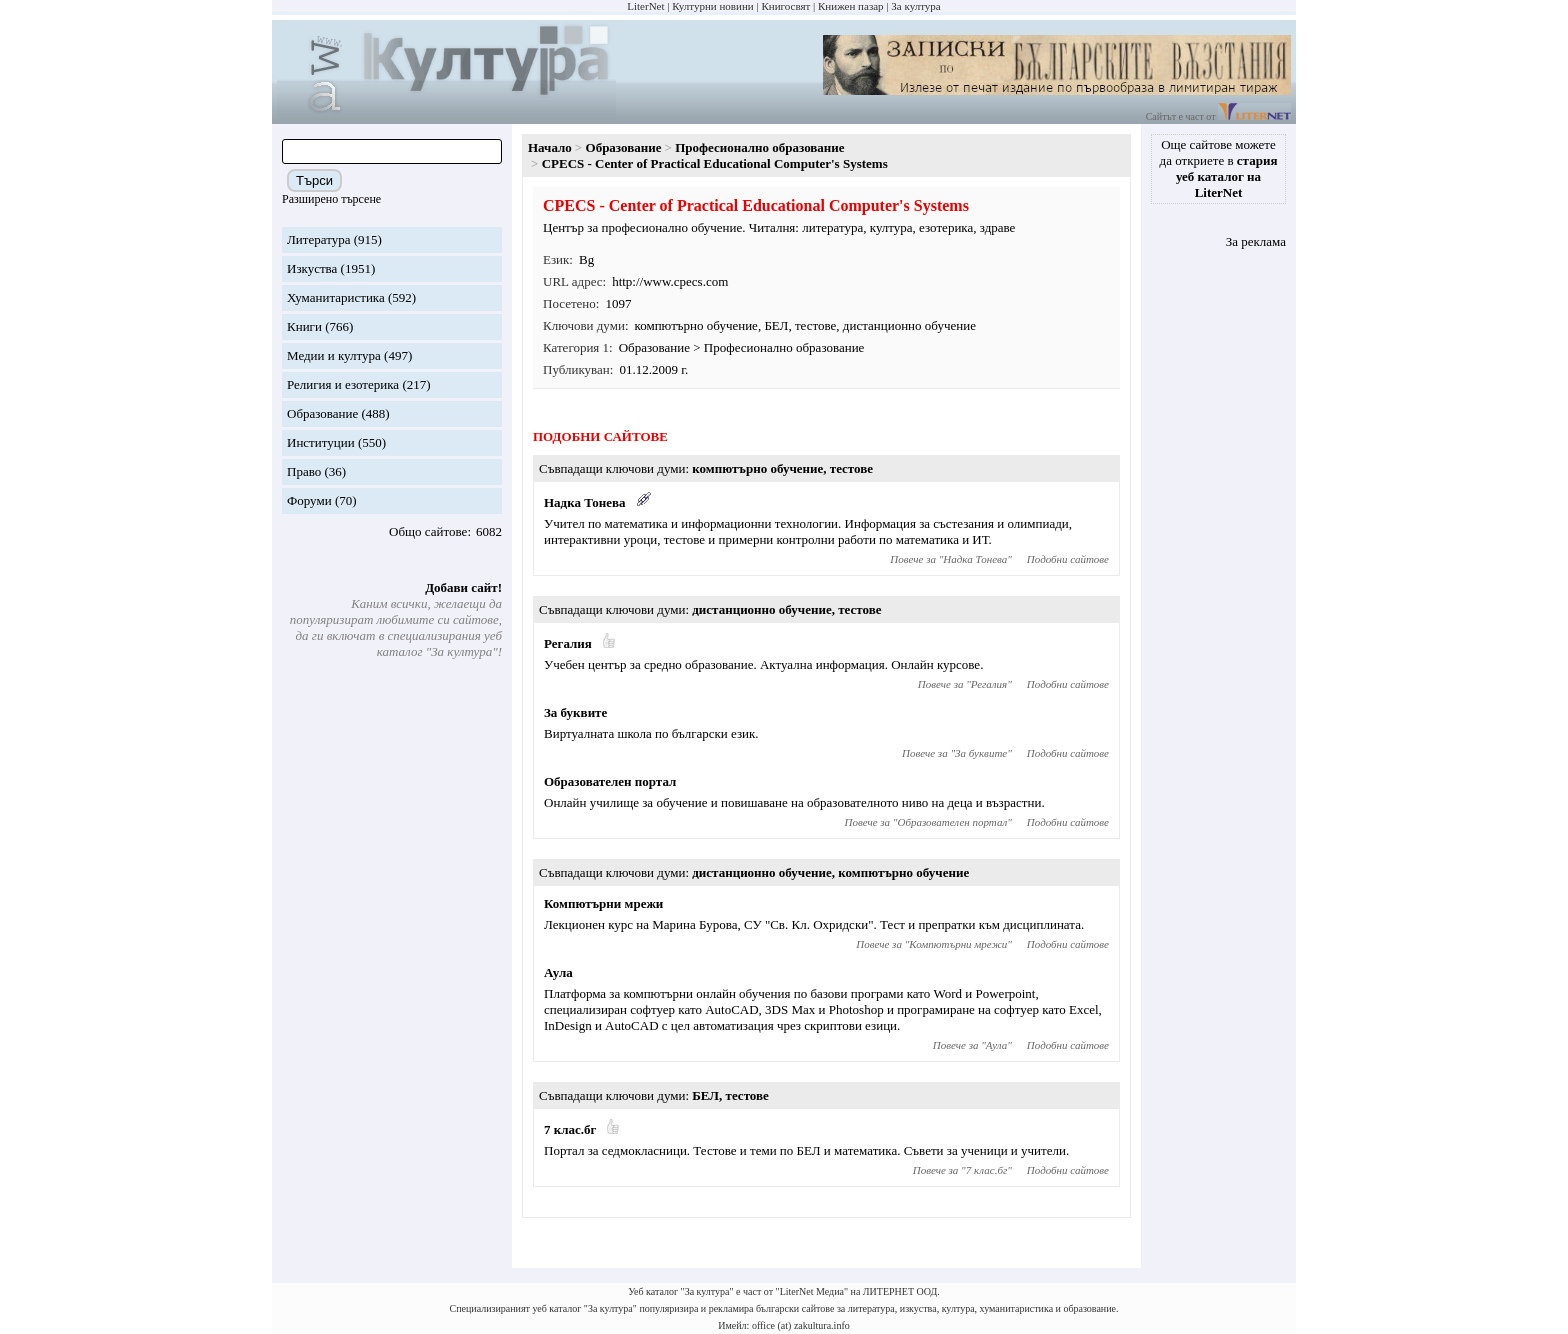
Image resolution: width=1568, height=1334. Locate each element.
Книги (304, 326)
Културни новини (712, 6)
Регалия (568, 643)
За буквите (575, 712)
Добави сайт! (463, 587)
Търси (314, 180)
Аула (558, 972)
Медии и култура (334, 355)
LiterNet (645, 6)
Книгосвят (785, 6)
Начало (550, 147)
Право (304, 471)
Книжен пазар (851, 6)
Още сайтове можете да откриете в (1219, 168)
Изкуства (312, 268)
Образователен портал (610, 781)
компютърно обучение (696, 325)
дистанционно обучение (909, 325)
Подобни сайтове (1068, 559)
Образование (322, 413)
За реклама (1256, 241)
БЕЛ (776, 325)
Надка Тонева (585, 502)
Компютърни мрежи (603, 903)
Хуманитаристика (336, 297)
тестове (815, 325)
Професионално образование (760, 147)
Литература (318, 239)
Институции (321, 442)
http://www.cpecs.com (670, 281)
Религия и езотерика (343, 384)
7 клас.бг (570, 1129)
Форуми (309, 500)
